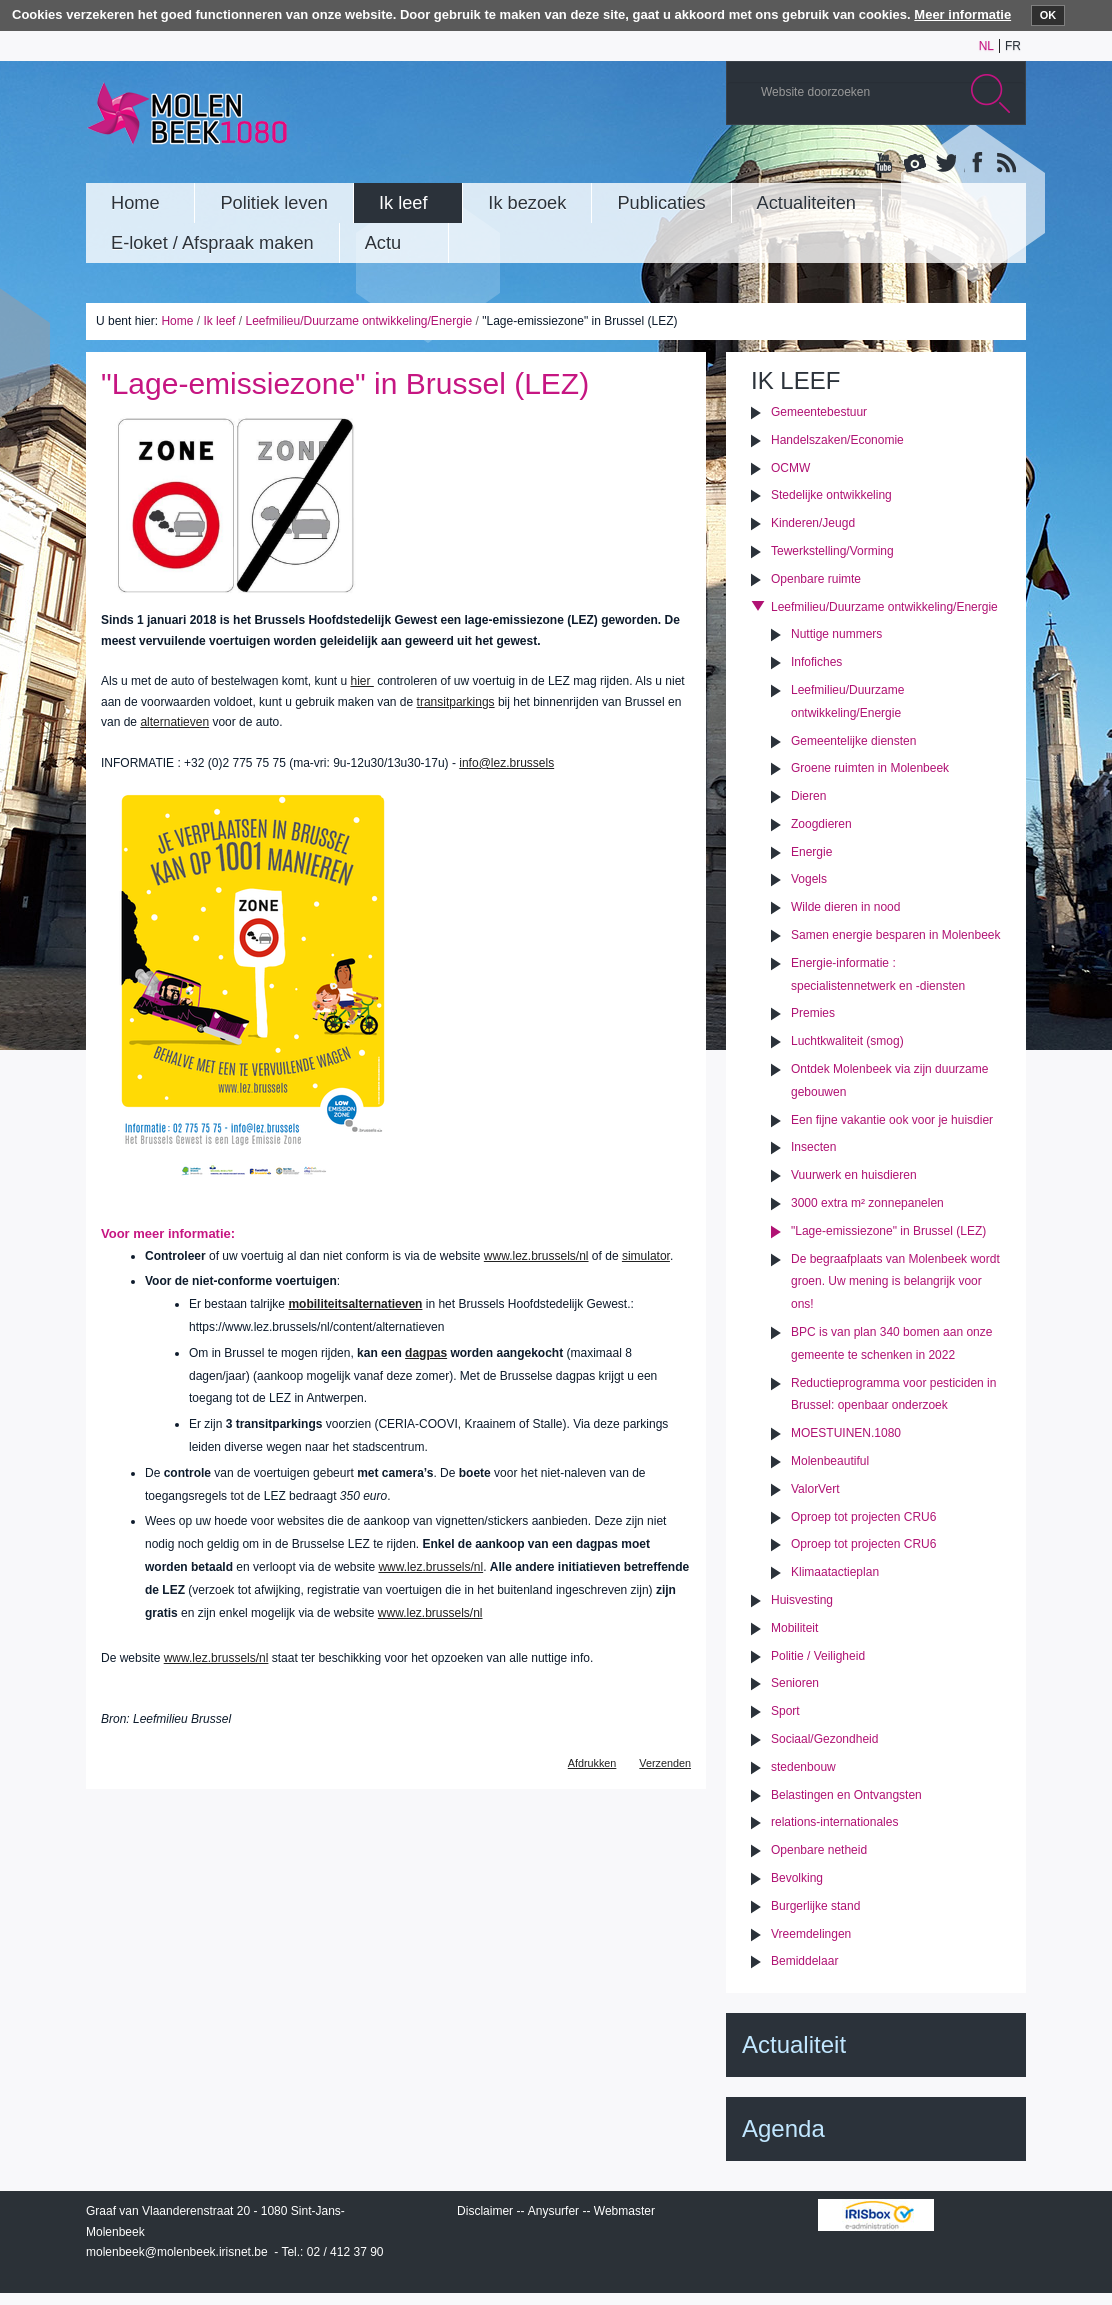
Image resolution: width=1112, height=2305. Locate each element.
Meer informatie (962, 14)
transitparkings (456, 702)
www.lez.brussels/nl (536, 1256)
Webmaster (624, 2211)
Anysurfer (553, 2211)
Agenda (783, 2128)
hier (361, 681)
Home (177, 321)
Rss (1005, 164)
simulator (646, 1256)
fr (1013, 46)
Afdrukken (592, 1763)
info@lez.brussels (506, 763)
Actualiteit (794, 2044)
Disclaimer (485, 2211)
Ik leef (219, 321)
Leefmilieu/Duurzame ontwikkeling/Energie (358, 321)
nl (986, 46)
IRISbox (876, 2215)
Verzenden (665, 1763)
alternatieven (174, 722)
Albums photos (915, 164)
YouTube (885, 164)
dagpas (426, 1353)
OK (1048, 15)
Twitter (945, 164)
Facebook (975, 164)
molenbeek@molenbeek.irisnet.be (177, 2252)
